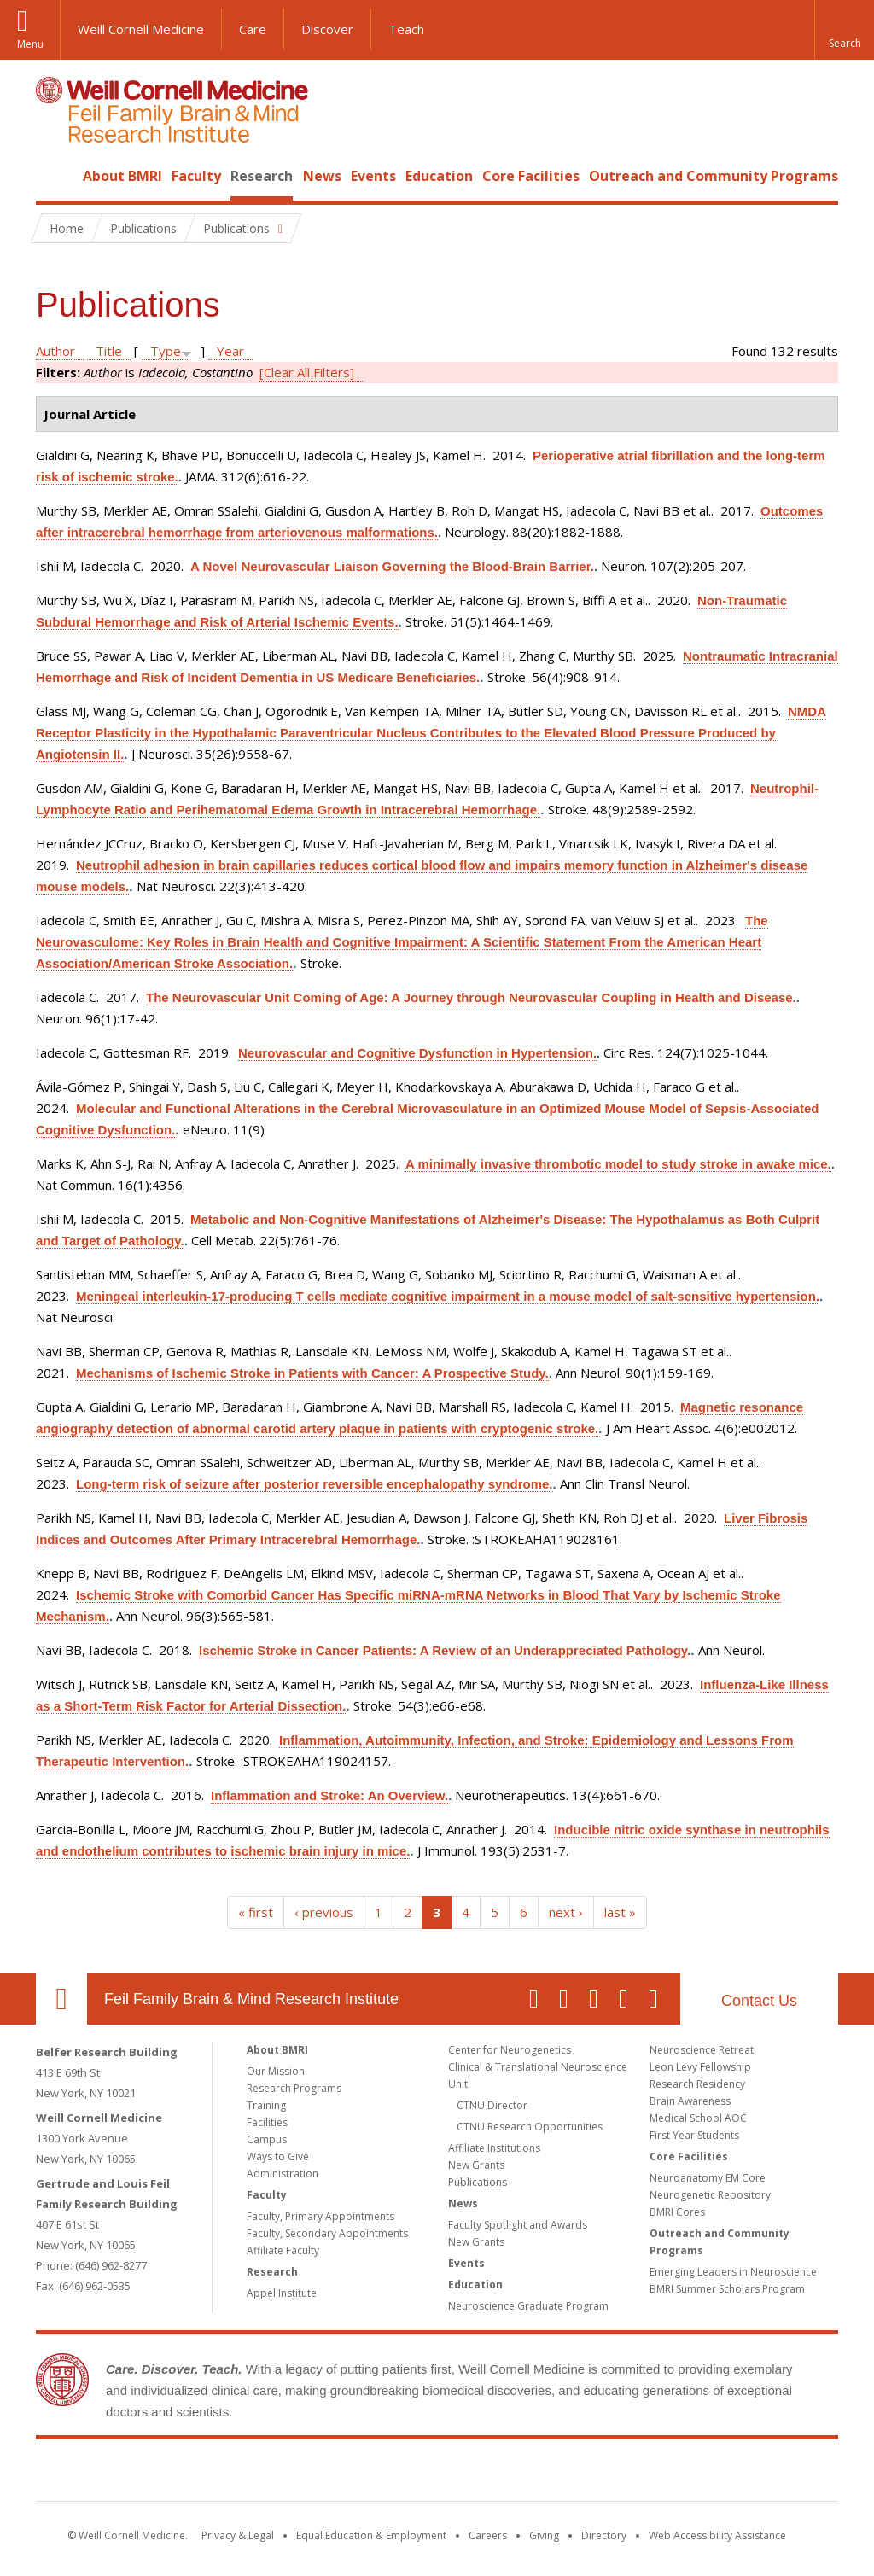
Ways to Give (278, 2156)
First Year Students (694, 2135)
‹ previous (323, 1911)
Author (55, 350)
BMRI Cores (677, 2212)
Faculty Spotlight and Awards (517, 2225)
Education (439, 175)
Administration (282, 2173)
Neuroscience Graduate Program (528, 2306)
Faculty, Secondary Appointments (327, 2233)
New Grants (476, 2165)
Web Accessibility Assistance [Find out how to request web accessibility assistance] (717, 2535)
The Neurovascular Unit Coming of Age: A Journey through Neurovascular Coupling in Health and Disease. (471, 997)
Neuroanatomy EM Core (708, 2178)
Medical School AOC (698, 2118)
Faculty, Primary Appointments (320, 2216)
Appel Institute (282, 2293)
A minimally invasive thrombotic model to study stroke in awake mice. (618, 1164)
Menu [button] (30, 44)
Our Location (61, 1999)
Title (109, 350)
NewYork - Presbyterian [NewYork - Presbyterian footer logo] (580, 2473)
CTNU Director (492, 2105)
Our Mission (276, 2071)
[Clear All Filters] (306, 372)
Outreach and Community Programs (713, 175)
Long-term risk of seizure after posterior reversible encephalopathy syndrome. (314, 1484)
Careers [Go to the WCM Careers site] (488, 2535)
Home (54, 176)
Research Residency (697, 2084)
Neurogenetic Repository (710, 2195)
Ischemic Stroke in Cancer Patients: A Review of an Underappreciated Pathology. (444, 1650)
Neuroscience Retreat (702, 2050)
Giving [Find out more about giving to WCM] (544, 2535)
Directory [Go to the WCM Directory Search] (603, 2535)
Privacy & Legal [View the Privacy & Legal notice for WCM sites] (237, 2535)
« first (255, 1911)
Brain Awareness (690, 2101)
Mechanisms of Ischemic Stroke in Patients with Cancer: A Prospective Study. (312, 1373)
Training (266, 2105)
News (322, 175)
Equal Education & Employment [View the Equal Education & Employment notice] (371, 2535)
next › (566, 1911)
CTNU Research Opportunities (530, 2126)
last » (620, 1911)
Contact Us (759, 2000)
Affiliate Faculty (283, 2250)
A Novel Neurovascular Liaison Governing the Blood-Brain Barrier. (392, 566)
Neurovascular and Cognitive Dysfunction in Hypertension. (417, 1053)
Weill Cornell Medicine (141, 29)
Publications (477, 2182)
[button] (844, 30)
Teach (406, 29)
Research (261, 175)
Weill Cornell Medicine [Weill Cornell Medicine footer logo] (312, 2473)
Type (165, 350)
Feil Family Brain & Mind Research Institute (251, 1999)
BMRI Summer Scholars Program (727, 2289)
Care (252, 29)
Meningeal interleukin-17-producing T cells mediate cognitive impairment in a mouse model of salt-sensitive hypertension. (447, 1296)
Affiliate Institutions (494, 2148)
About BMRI (122, 175)
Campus (267, 2139)
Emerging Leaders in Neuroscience (733, 2271)
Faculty (196, 175)
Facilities (267, 2122)
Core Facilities (531, 175)
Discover (327, 29)
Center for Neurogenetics (509, 2050)
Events (373, 175)
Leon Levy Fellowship (700, 2067)
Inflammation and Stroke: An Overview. (329, 1795)
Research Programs (294, 2088)
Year (230, 350)
